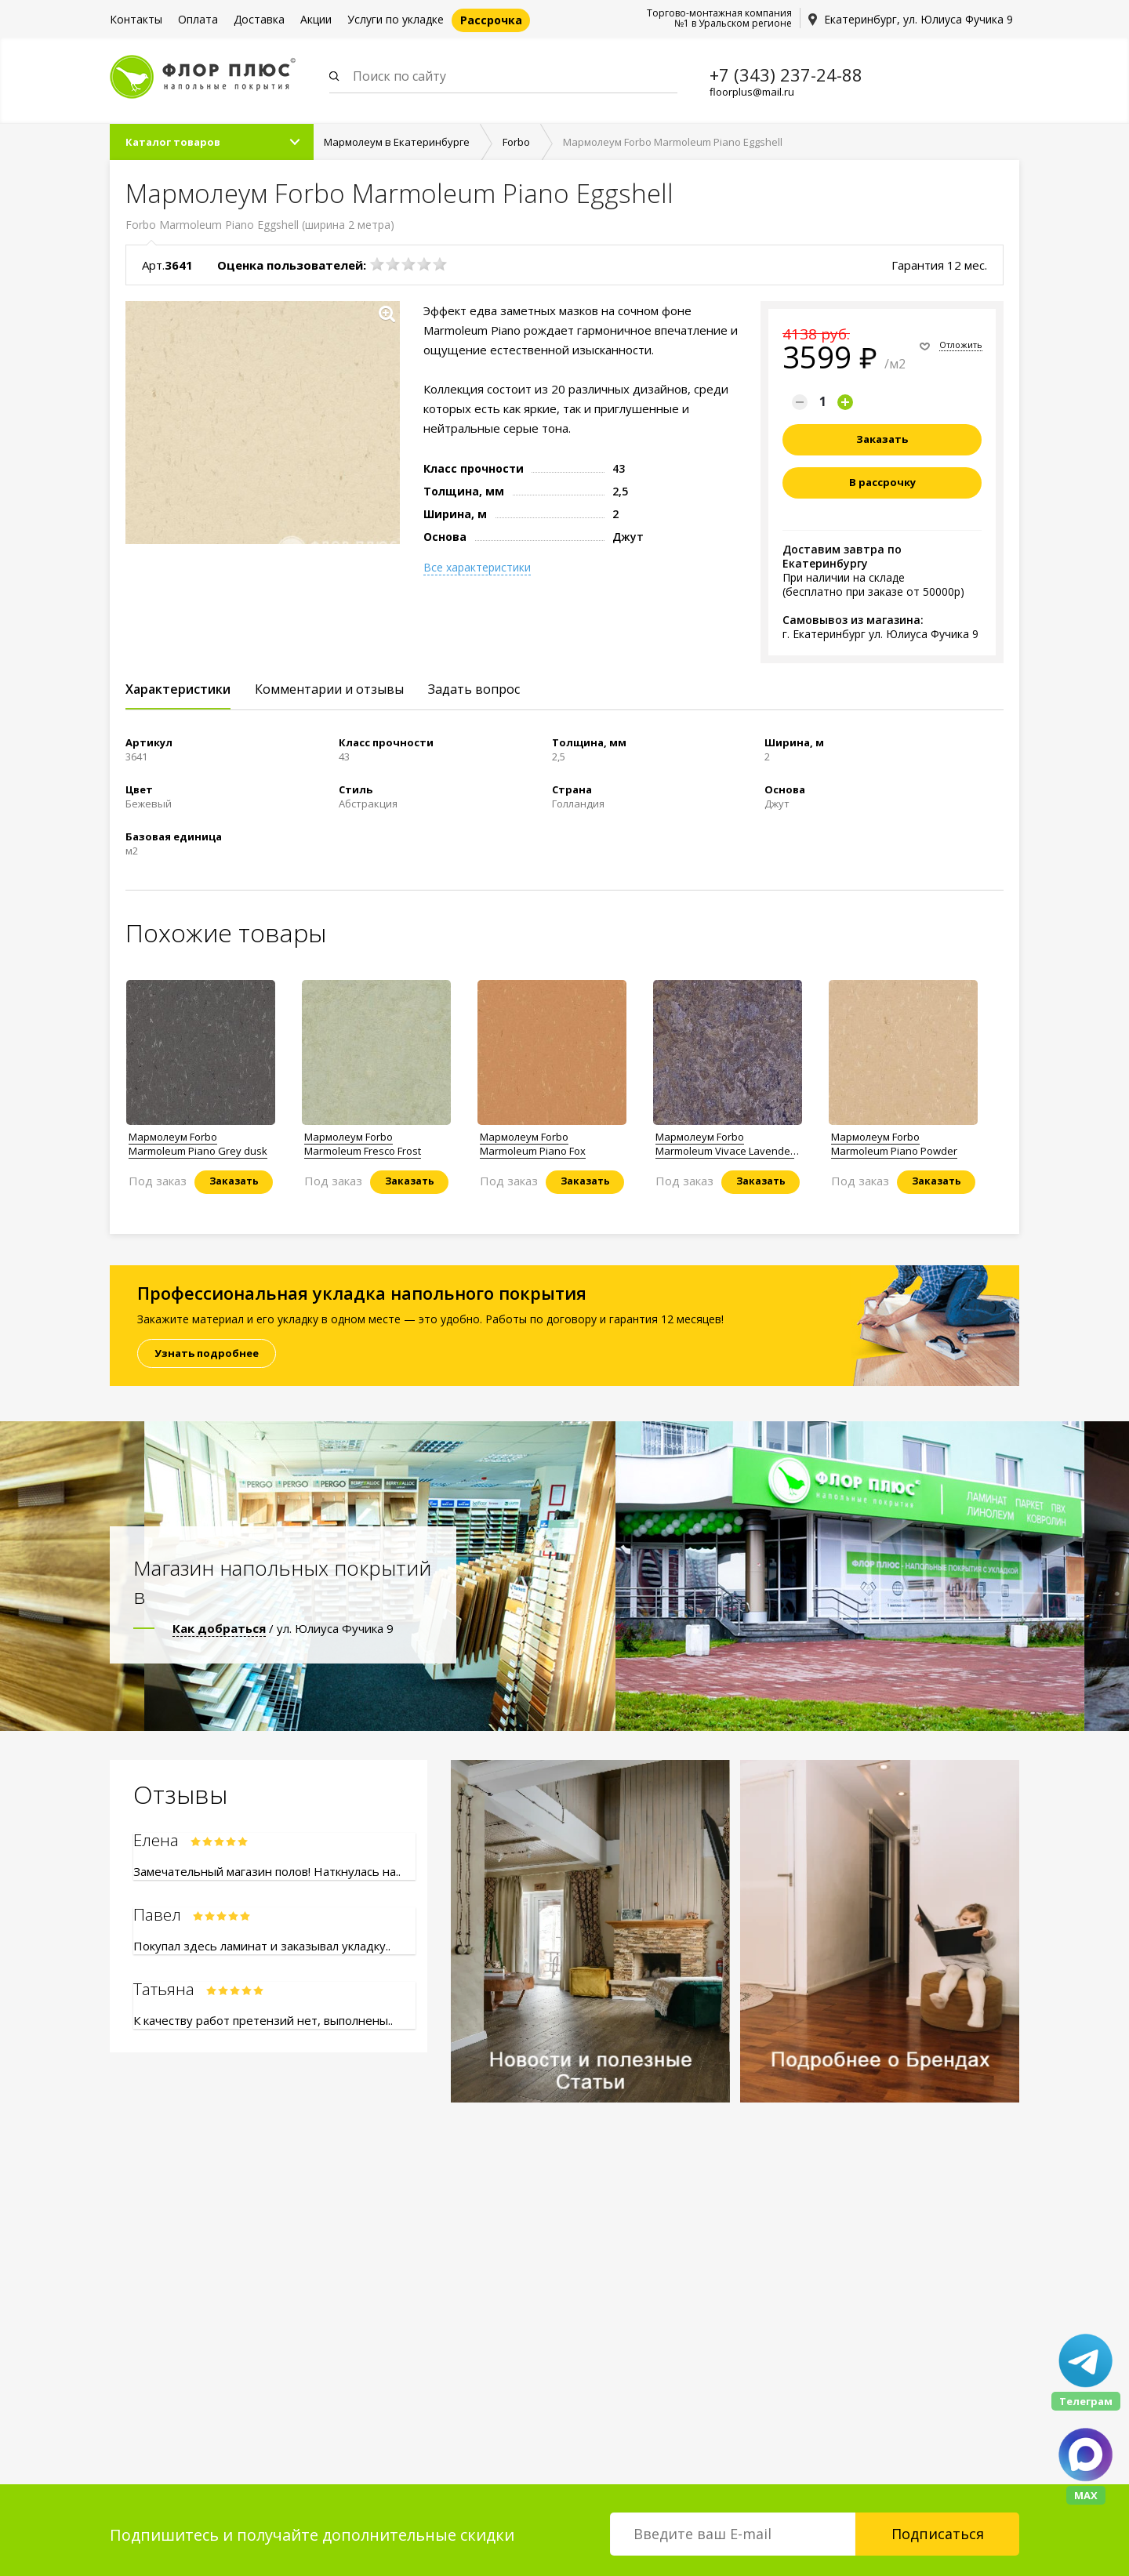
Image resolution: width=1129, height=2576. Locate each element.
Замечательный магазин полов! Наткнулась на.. (267, 1871)
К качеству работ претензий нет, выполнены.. (263, 2020)
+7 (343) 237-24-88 (786, 74)
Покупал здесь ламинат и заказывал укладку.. (261, 1946)
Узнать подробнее (206, 1353)
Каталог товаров (172, 142)
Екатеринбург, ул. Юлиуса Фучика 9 (918, 19)
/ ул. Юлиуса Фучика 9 (283, 1628)
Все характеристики (477, 568)
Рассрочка (491, 20)
